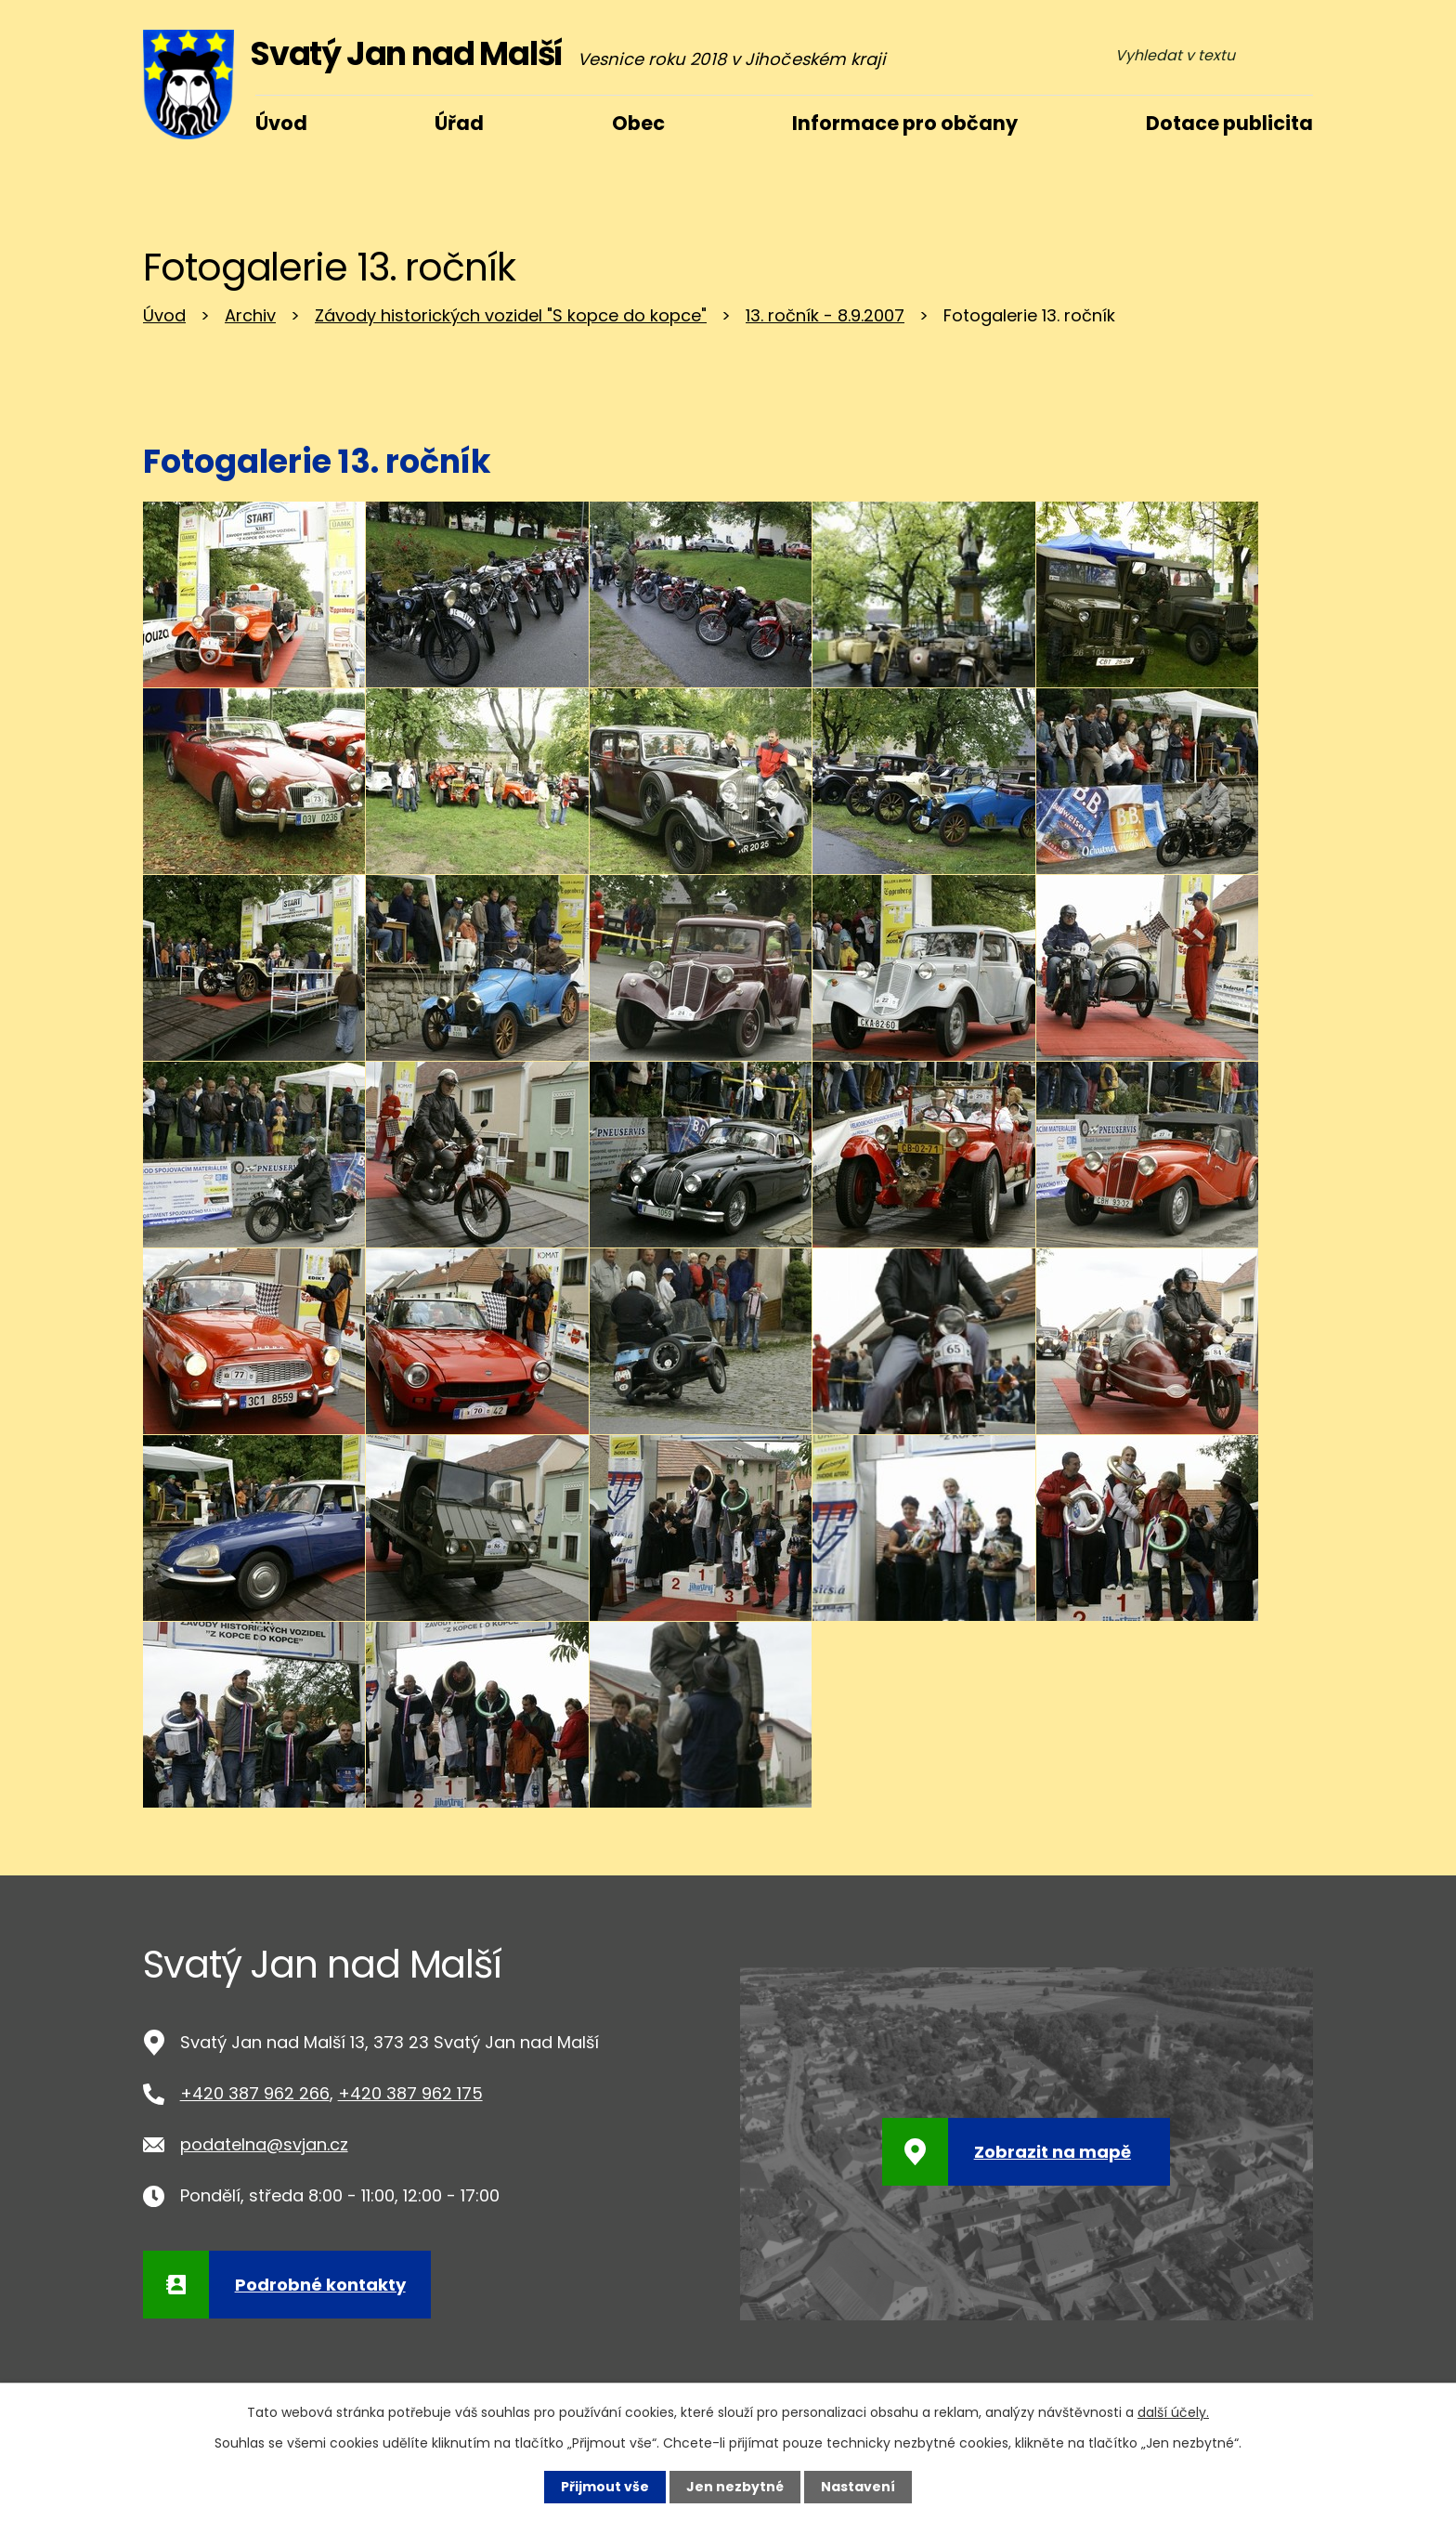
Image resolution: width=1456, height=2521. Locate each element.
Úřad (459, 123)
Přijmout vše (605, 2486)
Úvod (164, 315)
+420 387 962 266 (255, 2093)
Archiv (250, 315)
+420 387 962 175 (410, 2093)
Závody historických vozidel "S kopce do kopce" (511, 315)
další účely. (1173, 2412)
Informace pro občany (905, 123)
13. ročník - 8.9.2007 (825, 315)
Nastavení (858, 2486)
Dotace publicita (1229, 123)
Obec (638, 123)
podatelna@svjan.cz (264, 2144)
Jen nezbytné (735, 2486)
